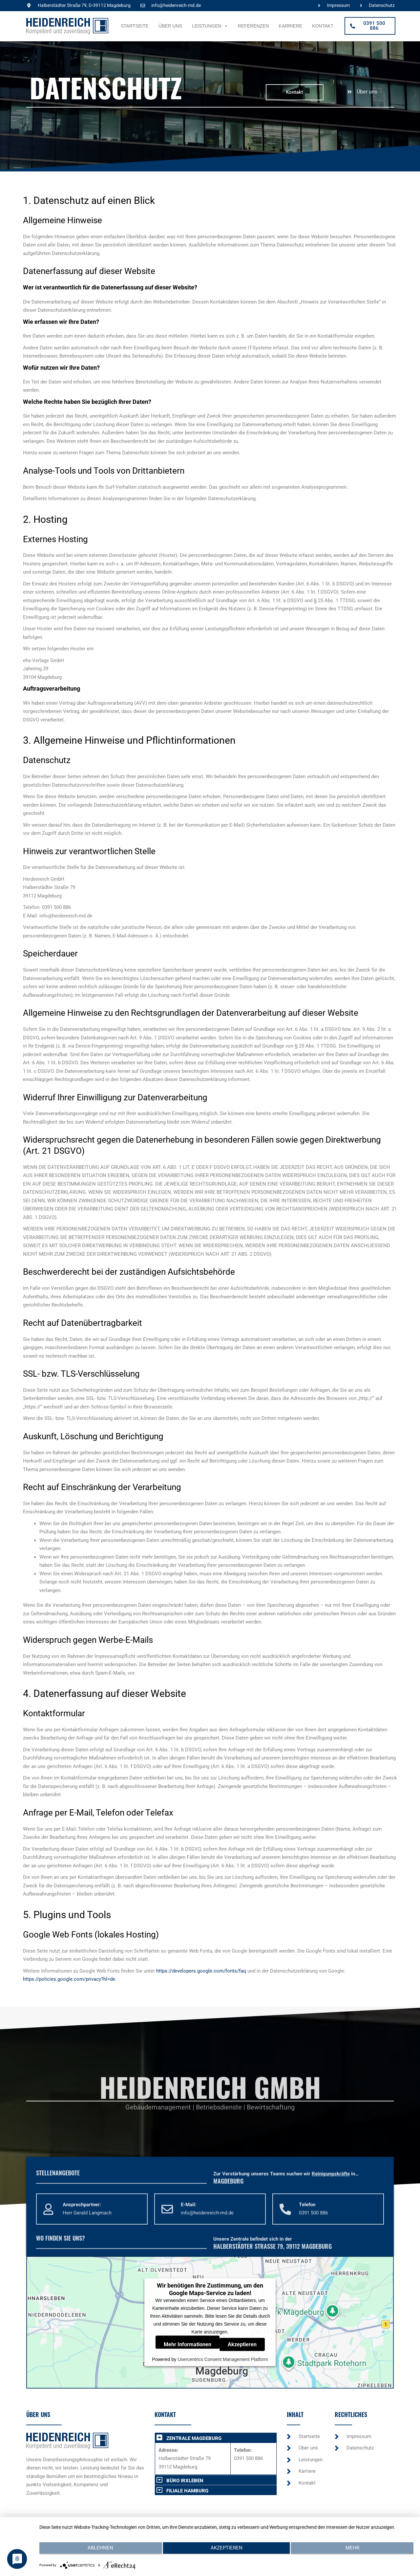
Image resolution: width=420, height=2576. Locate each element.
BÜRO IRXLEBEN (184, 2480)
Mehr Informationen (187, 2344)
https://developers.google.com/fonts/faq (201, 1971)
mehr (358, 2553)
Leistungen (210, 25)
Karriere (291, 26)
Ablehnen (95, 2553)
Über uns (170, 26)
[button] (216, 2438)
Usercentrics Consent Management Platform (223, 2359)
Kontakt (322, 26)
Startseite (135, 26)
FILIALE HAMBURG (187, 2490)
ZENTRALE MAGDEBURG (193, 2438)
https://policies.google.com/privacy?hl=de (69, 1979)
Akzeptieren (242, 2344)
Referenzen (253, 26)
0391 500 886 (248, 2458)
